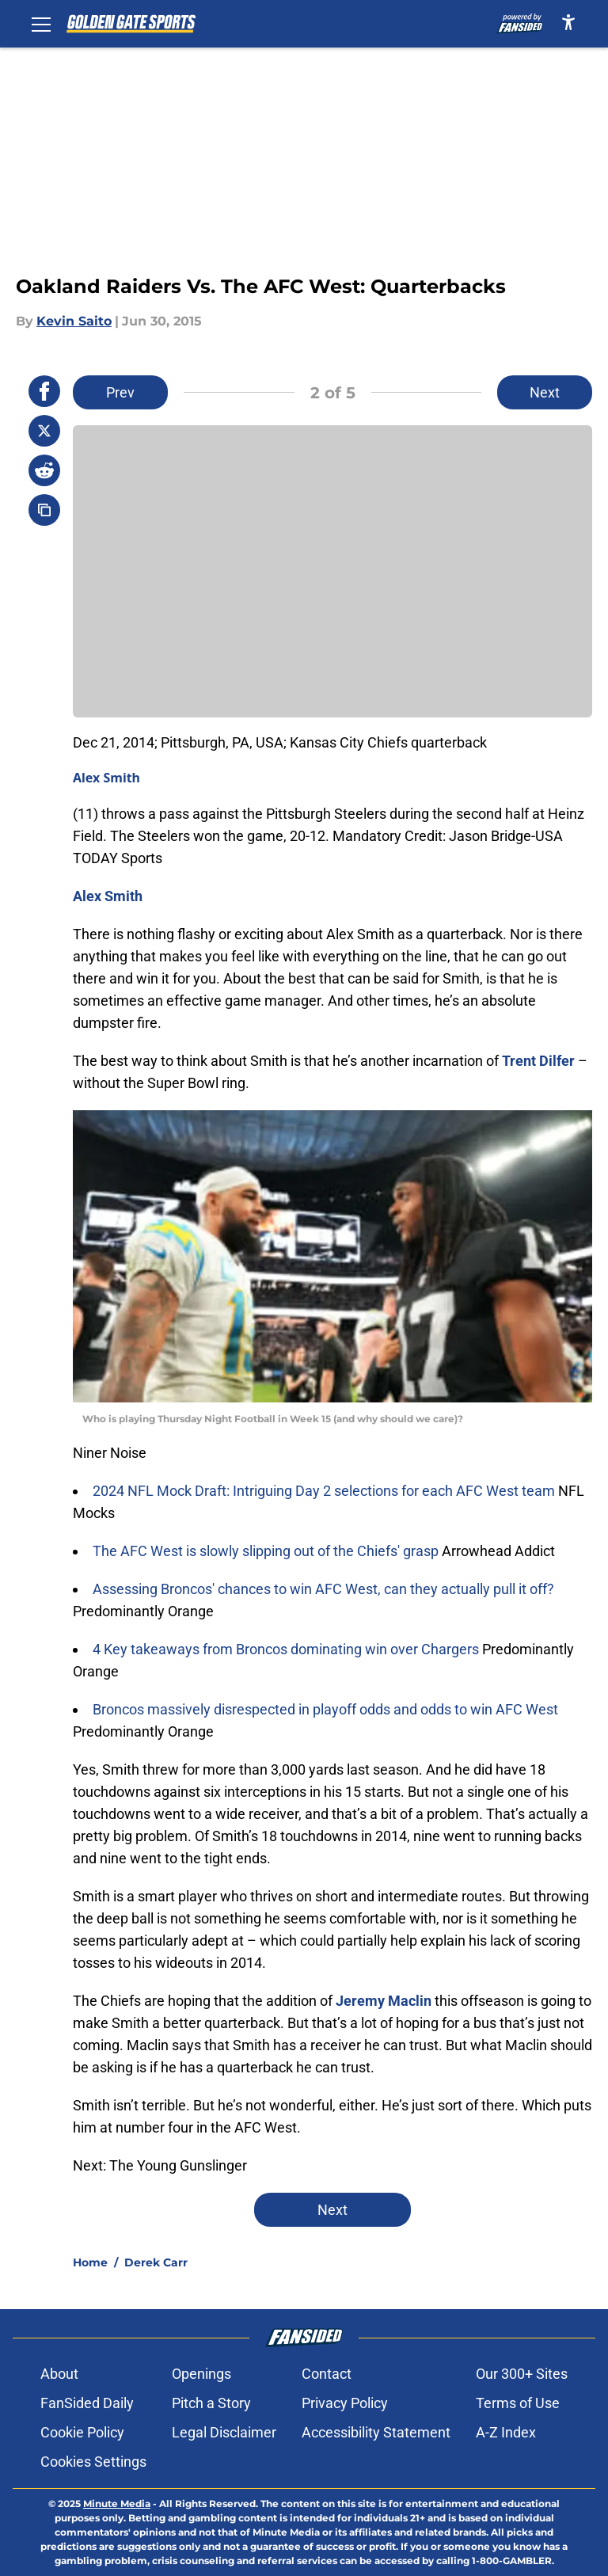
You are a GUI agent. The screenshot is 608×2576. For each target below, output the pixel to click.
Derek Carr (156, 2262)
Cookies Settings (93, 2461)
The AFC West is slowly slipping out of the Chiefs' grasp (267, 1551)
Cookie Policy (82, 2432)
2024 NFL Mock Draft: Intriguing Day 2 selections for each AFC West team (325, 1490)
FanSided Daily (87, 2403)
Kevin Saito (74, 321)
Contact (327, 2373)
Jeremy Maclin (383, 2000)
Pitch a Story (211, 2403)
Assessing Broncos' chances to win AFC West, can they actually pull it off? (323, 1589)
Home (90, 2262)
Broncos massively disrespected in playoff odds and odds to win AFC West (325, 1709)
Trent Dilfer (538, 1060)
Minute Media (116, 2503)
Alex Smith (106, 777)
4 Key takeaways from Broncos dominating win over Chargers (287, 1649)
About (59, 2373)
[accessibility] (568, 21)
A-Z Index (506, 2432)
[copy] (44, 510)
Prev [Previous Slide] (120, 392)
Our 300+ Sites (522, 2373)
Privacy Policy (345, 2403)
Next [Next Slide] (545, 392)
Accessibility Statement (376, 2432)
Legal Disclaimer (224, 2432)
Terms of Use (518, 2403)
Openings (201, 2373)
